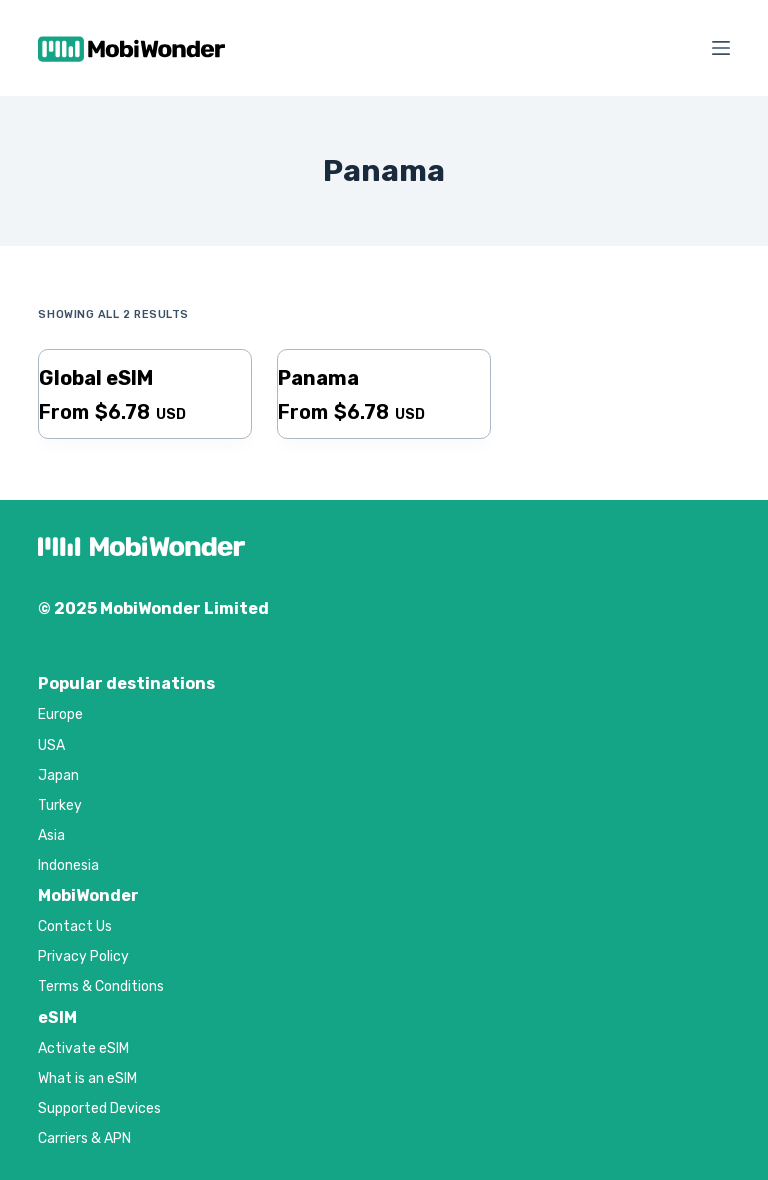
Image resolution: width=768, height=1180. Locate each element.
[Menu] (721, 48)
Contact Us (75, 926)
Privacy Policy (83, 956)
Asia (51, 835)
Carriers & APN (84, 1138)
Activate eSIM (83, 1048)
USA (51, 745)
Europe (60, 714)
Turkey (60, 805)
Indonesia (68, 865)
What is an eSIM (87, 1078)
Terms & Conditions (101, 986)
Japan (58, 775)
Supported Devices (99, 1108)
